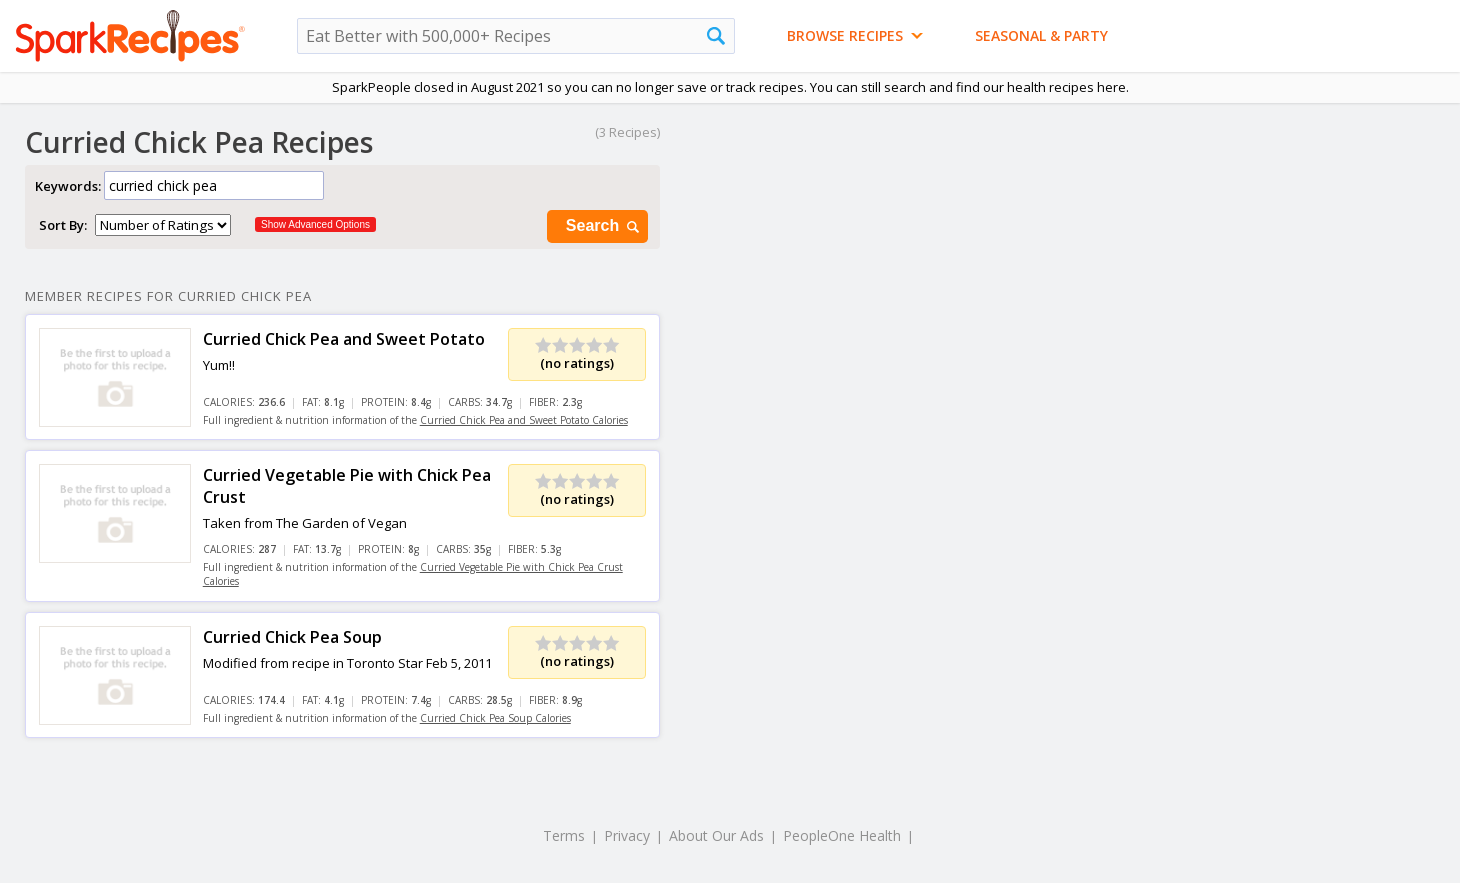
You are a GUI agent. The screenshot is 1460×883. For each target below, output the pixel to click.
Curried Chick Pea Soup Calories (495, 718)
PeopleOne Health (842, 835)
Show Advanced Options (315, 224)
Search (604, 226)
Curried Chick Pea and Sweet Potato (344, 339)
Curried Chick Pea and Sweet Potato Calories (524, 420)
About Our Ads (716, 835)
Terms (564, 835)
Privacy (627, 835)
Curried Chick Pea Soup (292, 637)
